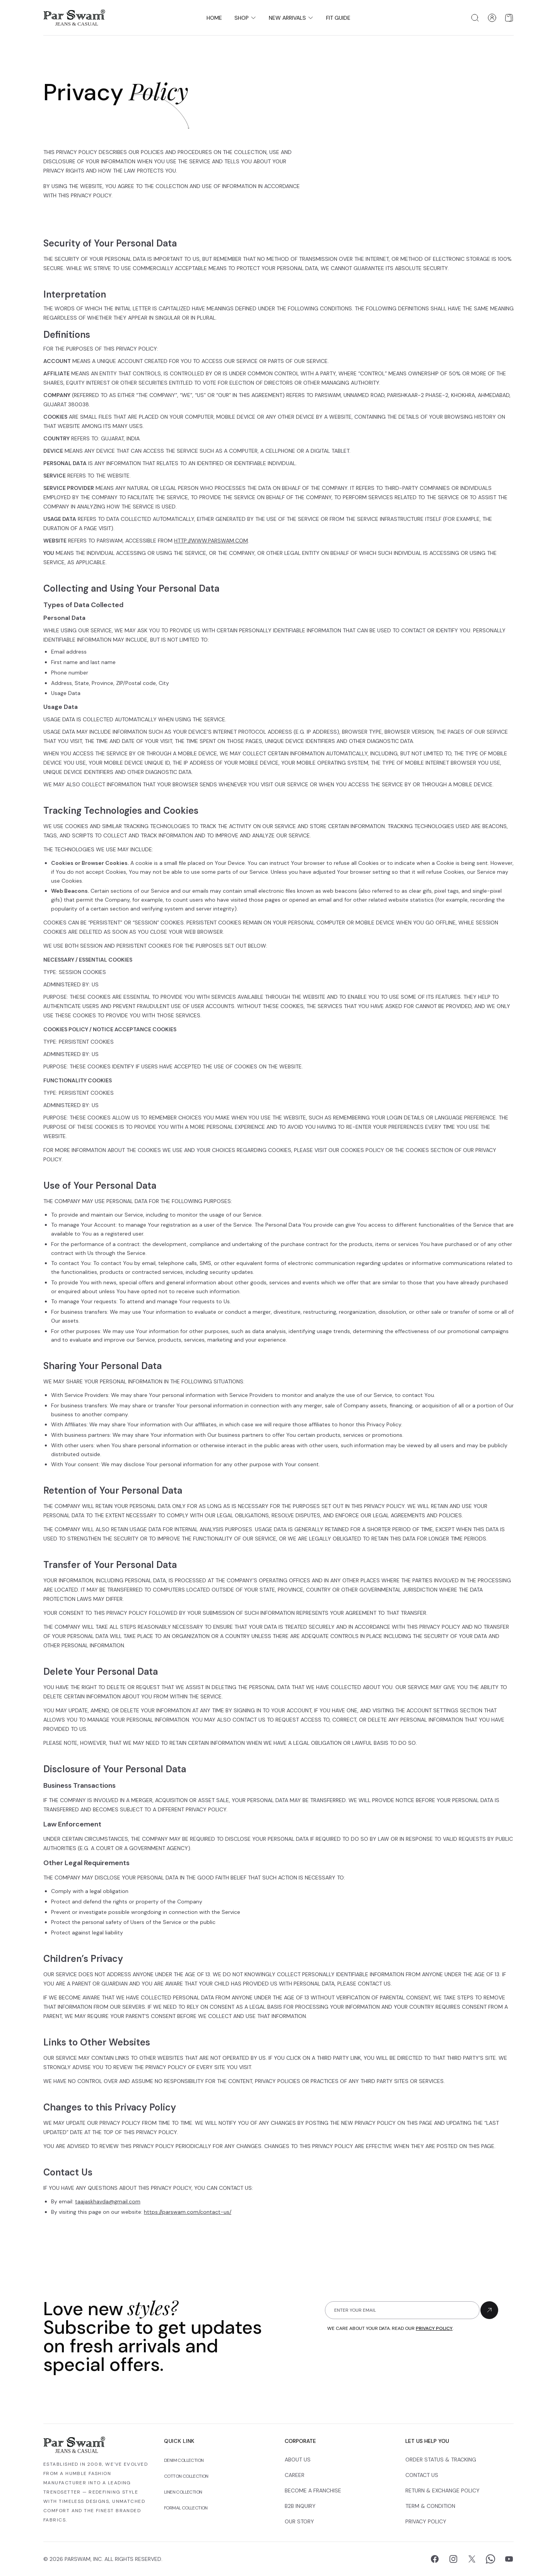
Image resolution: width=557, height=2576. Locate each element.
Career (294, 2475)
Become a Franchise (313, 2490)
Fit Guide (338, 17)
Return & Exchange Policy (442, 2490)
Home (214, 17)
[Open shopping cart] (509, 17)
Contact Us (421, 2475)
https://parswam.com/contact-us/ (187, 2211)
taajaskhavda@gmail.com (107, 2201)
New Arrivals (291, 17)
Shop (245, 17)
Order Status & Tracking (440, 2459)
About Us (298, 2459)
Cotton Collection (186, 2476)
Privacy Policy (425, 2521)
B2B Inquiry (300, 2505)
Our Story (299, 2521)
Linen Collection (183, 2492)
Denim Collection (183, 2460)
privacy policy (434, 2328)
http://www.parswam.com (211, 540)
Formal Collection (186, 2508)
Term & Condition (430, 2505)
